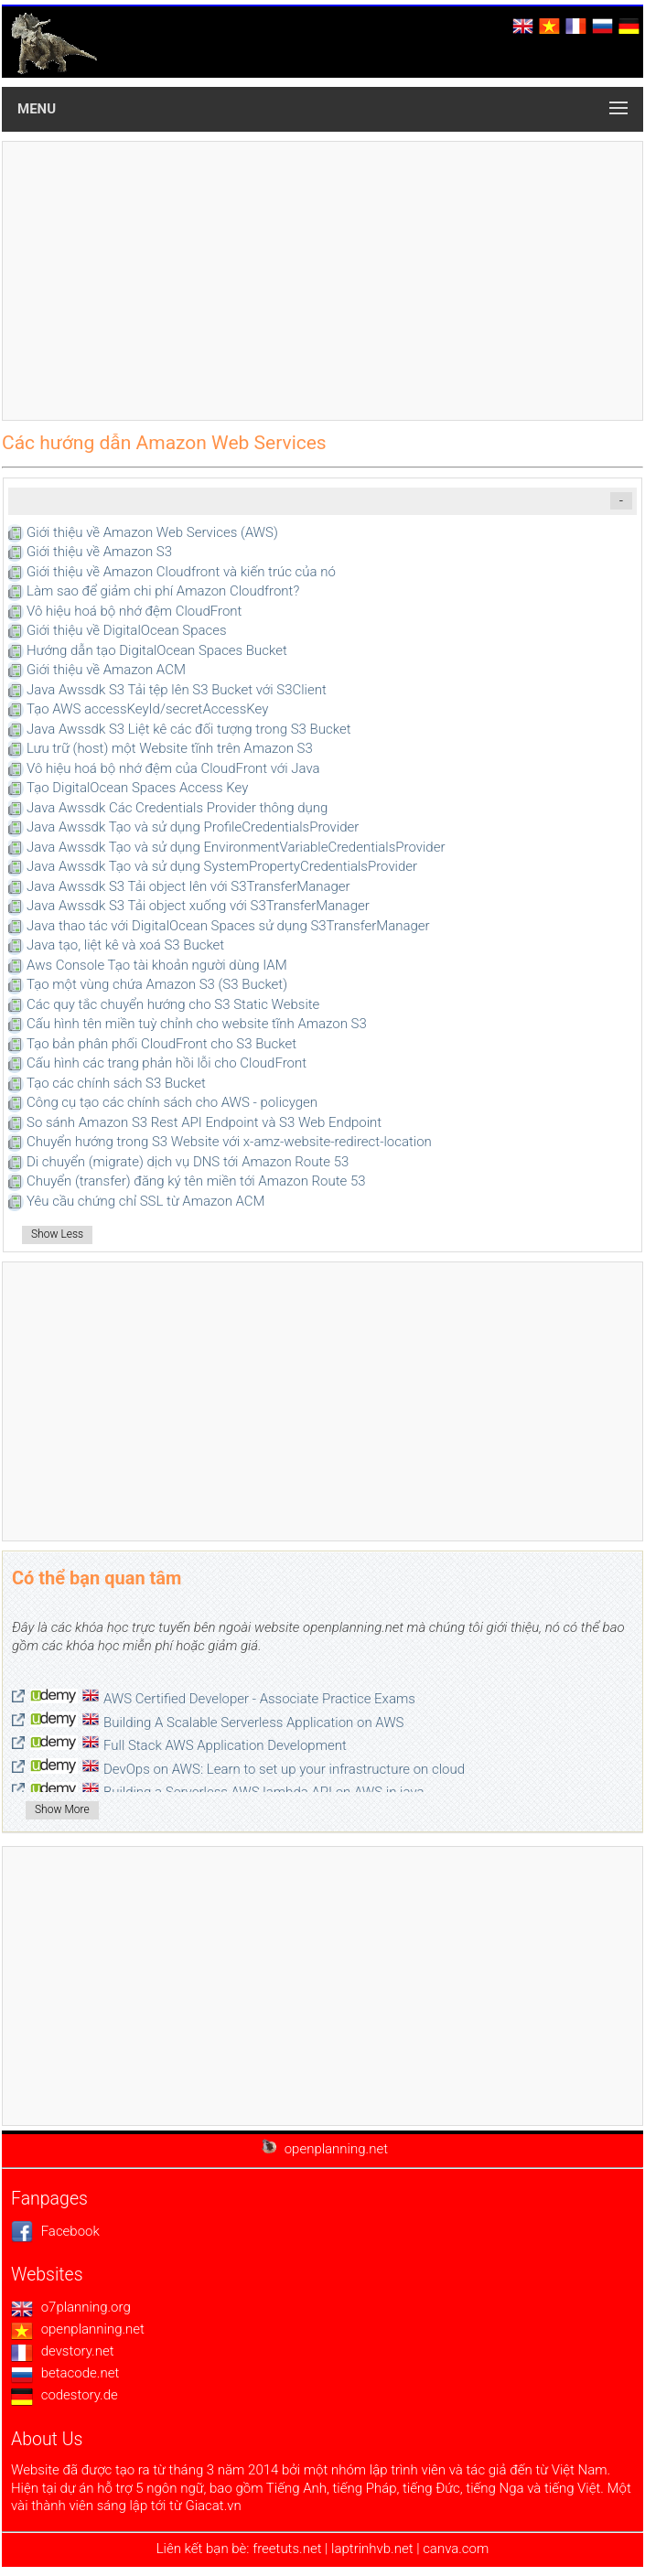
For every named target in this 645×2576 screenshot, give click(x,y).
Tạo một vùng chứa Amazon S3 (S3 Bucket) (157, 984)
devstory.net (62, 2351)
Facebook (55, 2231)
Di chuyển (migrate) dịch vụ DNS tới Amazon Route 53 (188, 1162)
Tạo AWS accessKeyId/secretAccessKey (147, 709)
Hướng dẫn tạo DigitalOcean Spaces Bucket (157, 650)
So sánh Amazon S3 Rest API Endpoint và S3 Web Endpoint (204, 1122)
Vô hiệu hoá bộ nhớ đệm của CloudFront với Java (173, 768)
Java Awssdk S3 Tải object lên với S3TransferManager (188, 886)
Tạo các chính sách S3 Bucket (116, 1083)
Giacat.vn (213, 2505)
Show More (62, 1809)
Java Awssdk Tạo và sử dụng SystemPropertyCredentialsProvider (222, 866)
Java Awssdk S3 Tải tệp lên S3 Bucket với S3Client (177, 690)
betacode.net (65, 2373)
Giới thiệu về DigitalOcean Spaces (127, 630)
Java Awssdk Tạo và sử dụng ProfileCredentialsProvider (193, 827)
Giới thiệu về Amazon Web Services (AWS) (152, 532)
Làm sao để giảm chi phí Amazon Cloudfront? (163, 591)
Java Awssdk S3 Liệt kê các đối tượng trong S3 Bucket (188, 729)
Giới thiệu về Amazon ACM (106, 669)
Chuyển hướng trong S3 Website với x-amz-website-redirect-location (229, 1141)
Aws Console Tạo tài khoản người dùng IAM (157, 965)
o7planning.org (71, 2307)
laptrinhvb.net (373, 2548)
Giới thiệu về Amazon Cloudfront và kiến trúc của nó (181, 572)
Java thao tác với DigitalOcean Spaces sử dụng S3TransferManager (228, 926)
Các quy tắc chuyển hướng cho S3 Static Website (173, 1004)
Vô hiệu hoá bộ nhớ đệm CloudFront (134, 611)
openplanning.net (78, 2329)
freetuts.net (287, 2548)
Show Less (57, 1234)
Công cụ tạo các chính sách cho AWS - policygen (172, 1102)
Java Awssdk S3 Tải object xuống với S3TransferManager (198, 905)
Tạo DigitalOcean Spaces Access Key (137, 787)
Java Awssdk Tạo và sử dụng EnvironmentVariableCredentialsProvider (236, 847)
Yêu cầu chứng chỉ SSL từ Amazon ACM (146, 1201)
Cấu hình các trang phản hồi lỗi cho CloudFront (166, 1063)
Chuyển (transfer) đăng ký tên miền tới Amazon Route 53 (196, 1181)
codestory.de (64, 2395)
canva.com (456, 2548)
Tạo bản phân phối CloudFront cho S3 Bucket (161, 1044)
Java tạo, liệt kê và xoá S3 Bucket (125, 945)
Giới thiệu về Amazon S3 (99, 551)
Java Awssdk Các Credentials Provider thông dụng (177, 808)
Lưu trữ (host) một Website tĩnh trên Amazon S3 (170, 748)
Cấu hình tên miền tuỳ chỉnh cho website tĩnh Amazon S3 (197, 1023)
